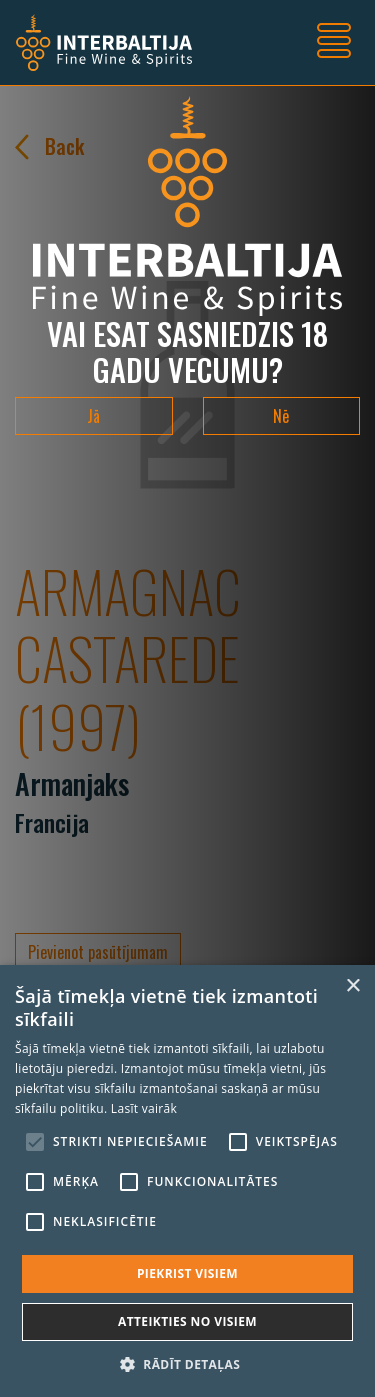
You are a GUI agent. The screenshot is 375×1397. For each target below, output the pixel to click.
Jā (93, 416)
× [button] (352, 986)
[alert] (187, 1181)
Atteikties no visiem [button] (187, 1321)
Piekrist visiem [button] (187, 1273)
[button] (187, 1364)
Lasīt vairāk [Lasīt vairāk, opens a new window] (144, 1108)
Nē (281, 416)
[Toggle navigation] (334, 43)
